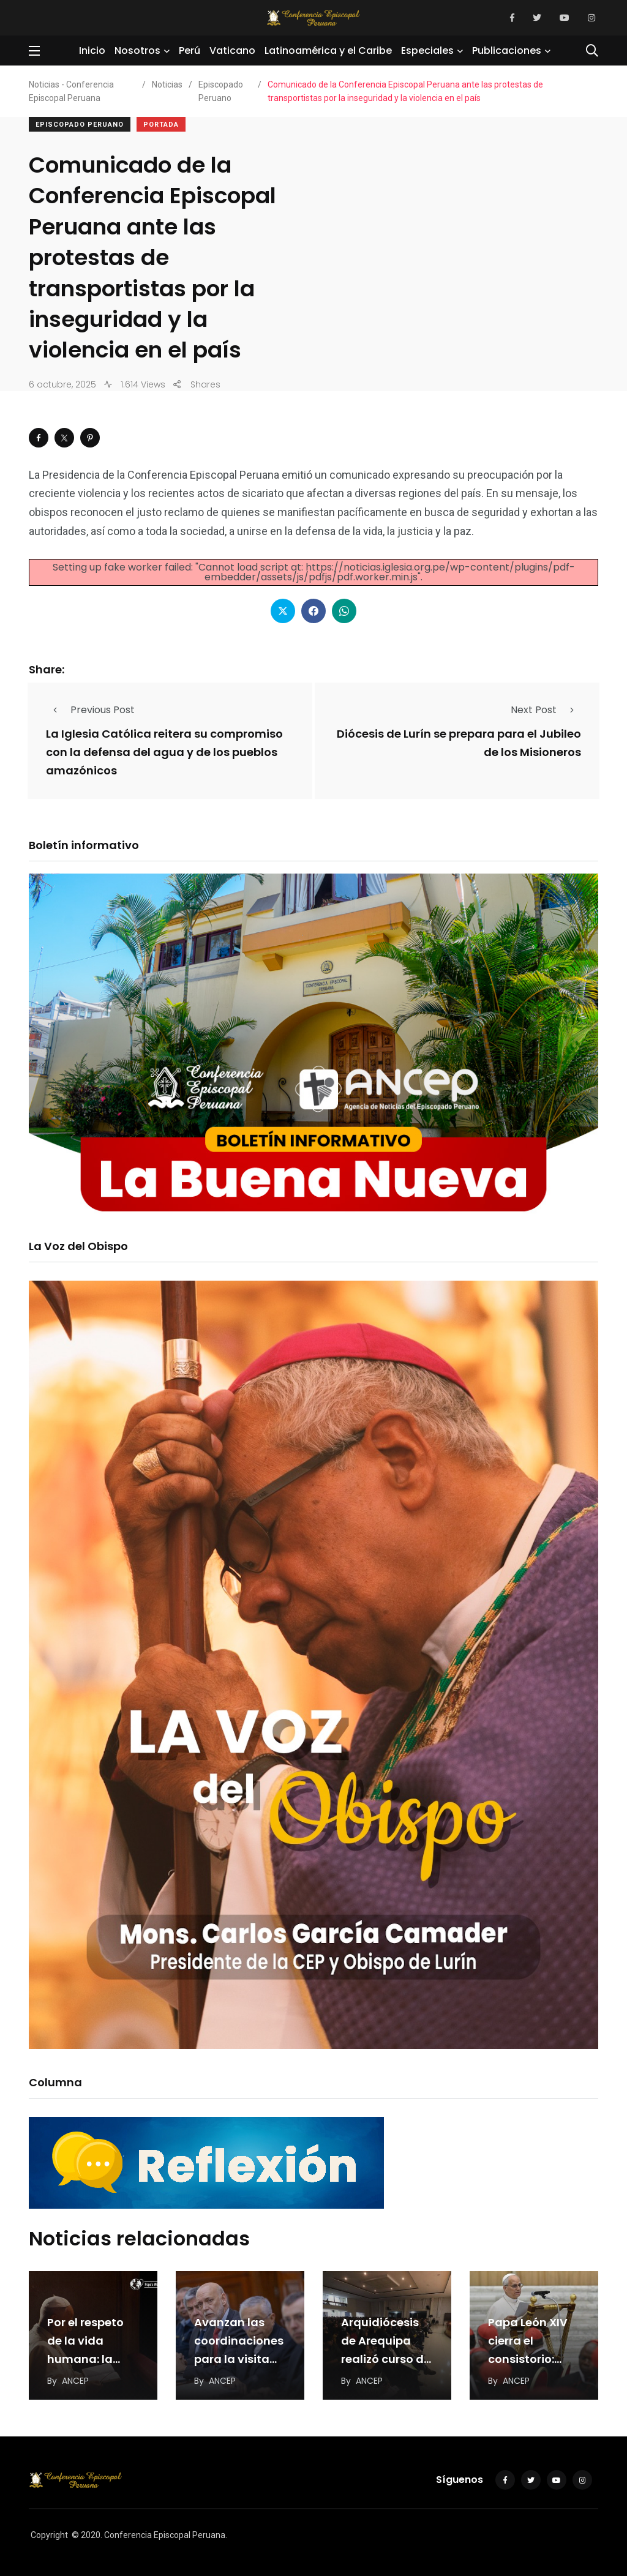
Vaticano (232, 50)
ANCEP (75, 2381)
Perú (189, 50)
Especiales (427, 50)
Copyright (49, 2535)
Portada (161, 125)
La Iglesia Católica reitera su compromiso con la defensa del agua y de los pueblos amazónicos (164, 753)
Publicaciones (506, 50)
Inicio (92, 50)
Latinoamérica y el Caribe (328, 50)
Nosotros (137, 50)
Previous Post (90, 710)
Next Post (546, 710)
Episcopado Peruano (80, 125)
